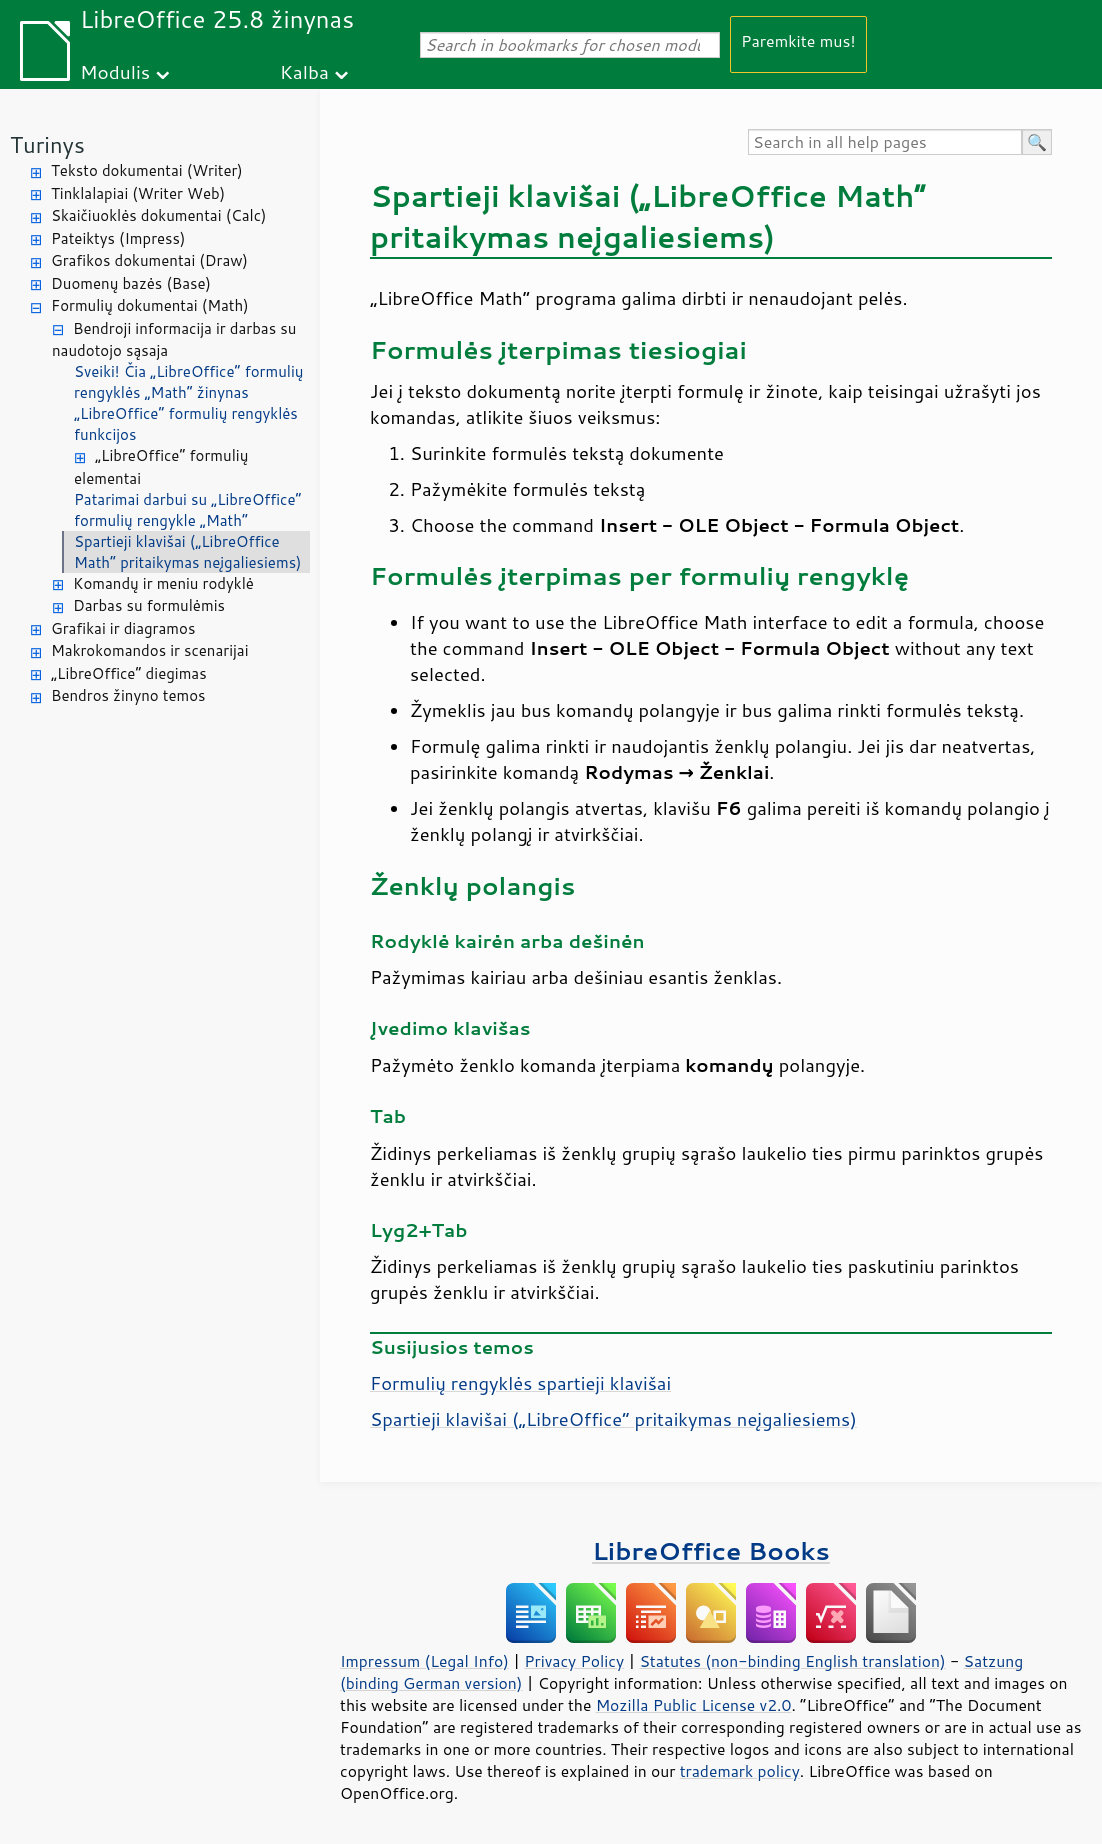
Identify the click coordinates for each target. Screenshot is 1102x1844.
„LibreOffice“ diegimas (129, 673)
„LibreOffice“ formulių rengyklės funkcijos (186, 424)
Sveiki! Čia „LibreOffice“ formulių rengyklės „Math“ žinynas (188, 382)
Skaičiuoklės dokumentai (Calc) (158, 215)
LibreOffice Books (711, 1550)
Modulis (115, 71)
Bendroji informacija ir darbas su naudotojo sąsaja (174, 340)
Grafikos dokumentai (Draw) (149, 260)
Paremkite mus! (798, 40)
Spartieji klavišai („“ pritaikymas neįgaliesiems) (613, 1419)
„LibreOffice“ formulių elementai (161, 467)
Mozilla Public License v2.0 (694, 1705)
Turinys (47, 144)
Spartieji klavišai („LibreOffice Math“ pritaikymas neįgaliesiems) (188, 552)
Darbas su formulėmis (149, 605)
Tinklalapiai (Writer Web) (138, 193)
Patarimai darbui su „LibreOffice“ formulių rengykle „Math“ (188, 510)
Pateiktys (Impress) (118, 238)
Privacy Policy (574, 1661)
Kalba (304, 71)
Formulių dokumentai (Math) (150, 305)
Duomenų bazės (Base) (131, 283)
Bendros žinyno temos (128, 695)
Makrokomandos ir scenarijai (150, 650)
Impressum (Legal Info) (424, 1661)
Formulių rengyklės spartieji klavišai (520, 1383)
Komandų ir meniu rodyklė (163, 583)
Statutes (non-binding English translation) (792, 1661)
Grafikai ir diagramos (123, 628)
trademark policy (740, 1771)
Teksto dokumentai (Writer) (147, 170)
